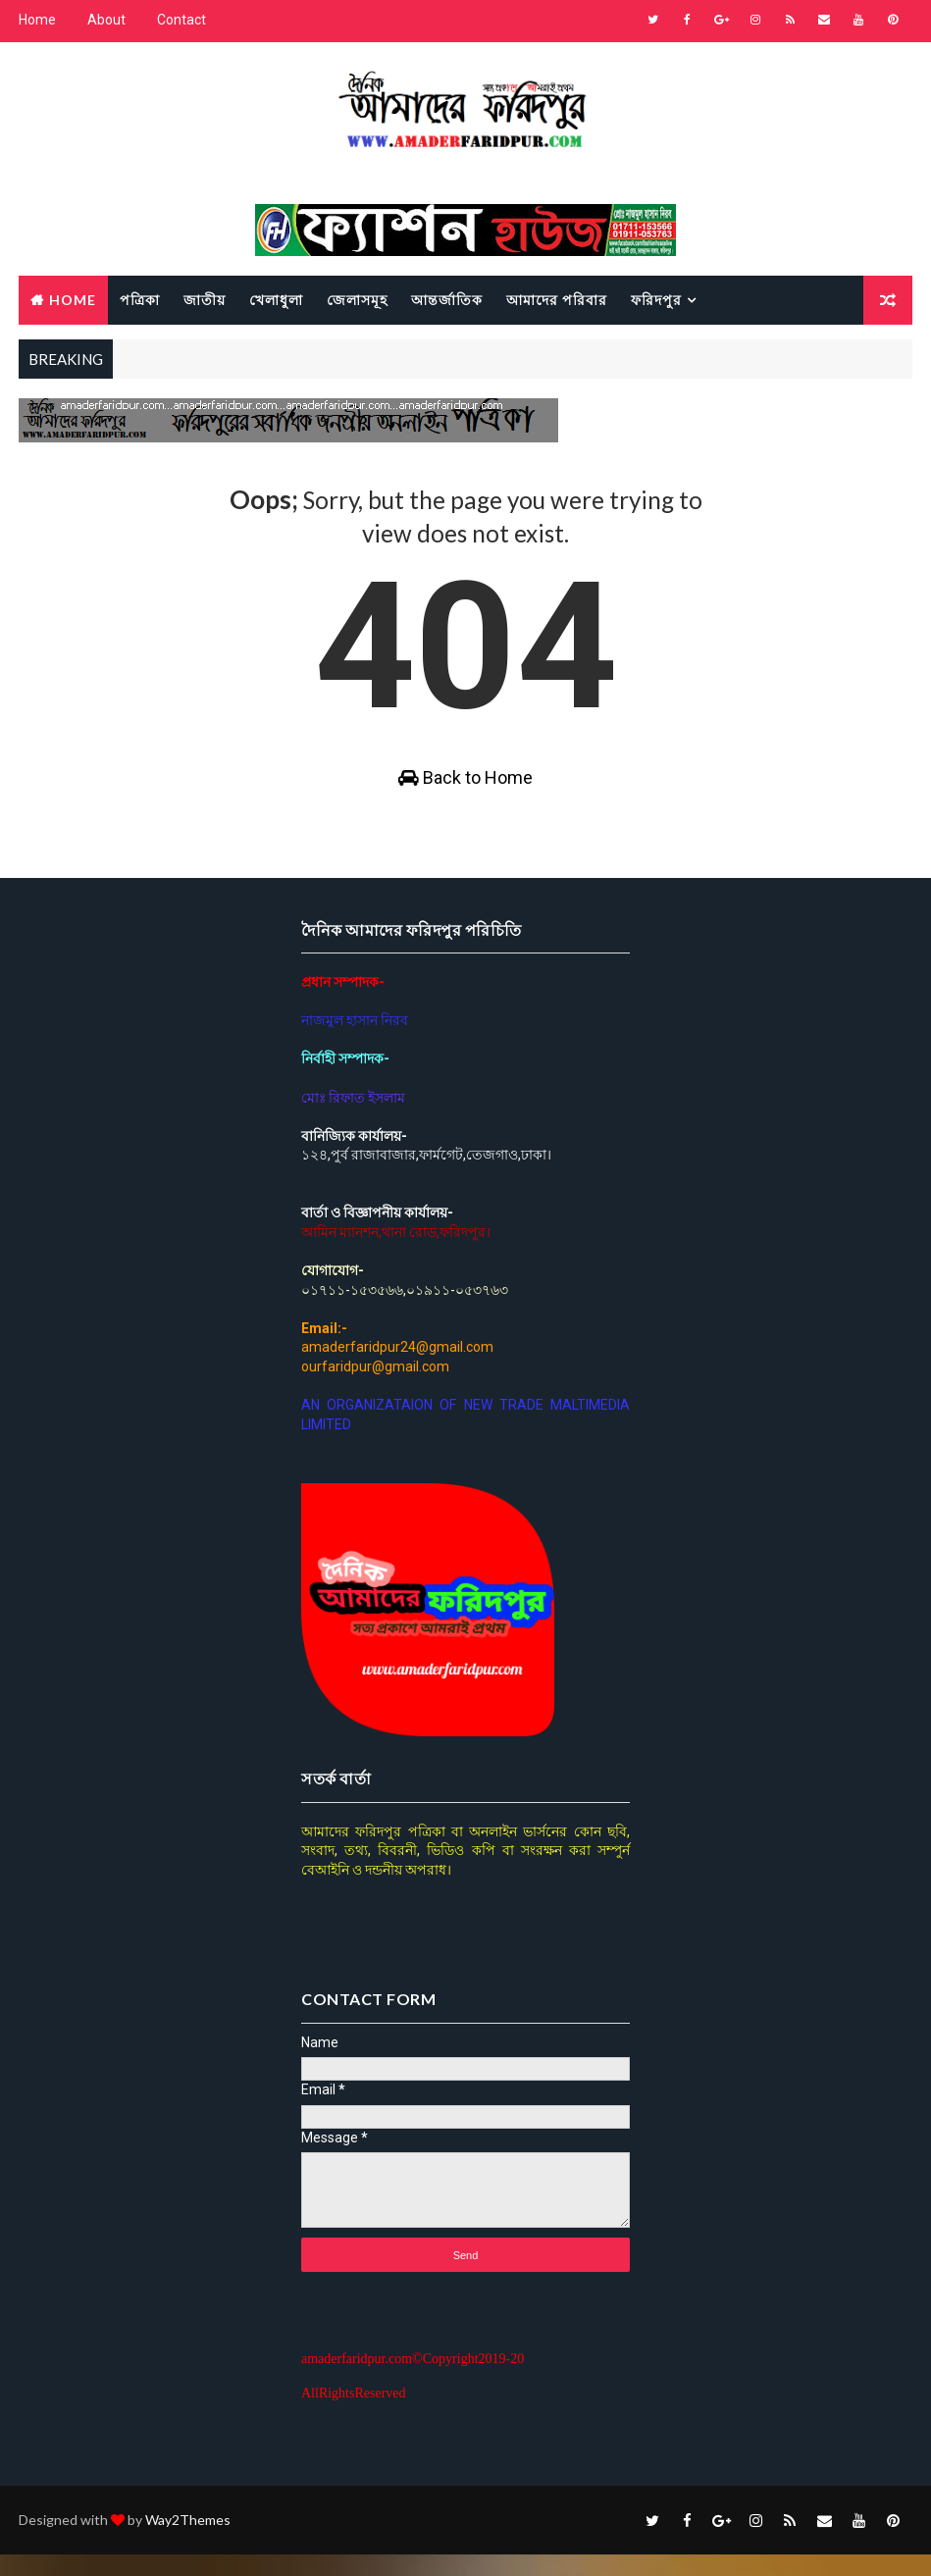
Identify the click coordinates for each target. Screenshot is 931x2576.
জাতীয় (204, 297)
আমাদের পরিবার (556, 297)
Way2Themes (188, 2541)
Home (37, 19)
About (106, 19)
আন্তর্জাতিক (447, 297)
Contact (181, 19)
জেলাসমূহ (357, 297)
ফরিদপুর (656, 297)
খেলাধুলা (276, 297)
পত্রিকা (140, 297)
